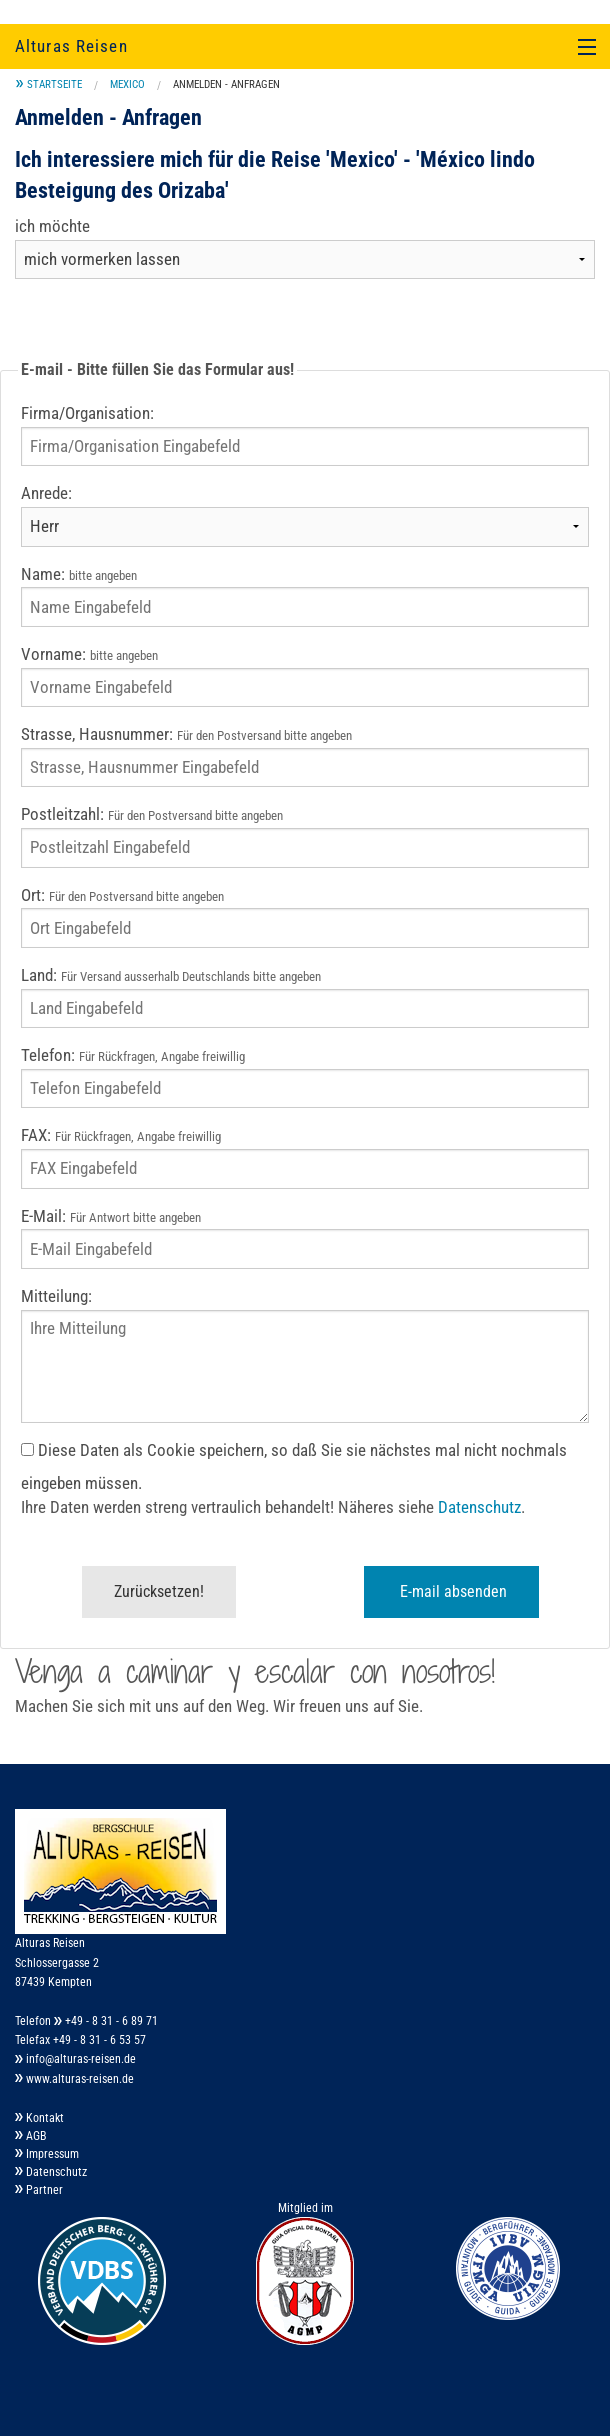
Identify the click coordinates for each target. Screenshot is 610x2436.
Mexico (127, 84)
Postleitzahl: (152, 814)
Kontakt (39, 2118)
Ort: (122, 895)
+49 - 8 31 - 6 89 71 (106, 2021)
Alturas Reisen (71, 46)
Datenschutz (479, 1507)
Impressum (47, 2154)
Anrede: (46, 493)
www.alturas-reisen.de (74, 2079)
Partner (39, 2190)
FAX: (121, 1135)
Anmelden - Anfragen (226, 84)
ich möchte (52, 226)
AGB (31, 2136)
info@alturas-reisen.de (75, 2059)
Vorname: (89, 654)
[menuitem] (49, 84)
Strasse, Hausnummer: (186, 734)
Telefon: (133, 1055)
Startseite (54, 84)
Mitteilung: (56, 1296)
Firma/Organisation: (87, 413)
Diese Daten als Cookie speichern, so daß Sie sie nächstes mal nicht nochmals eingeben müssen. (294, 1467)
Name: (79, 574)
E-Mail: (111, 1216)
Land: (171, 975)
